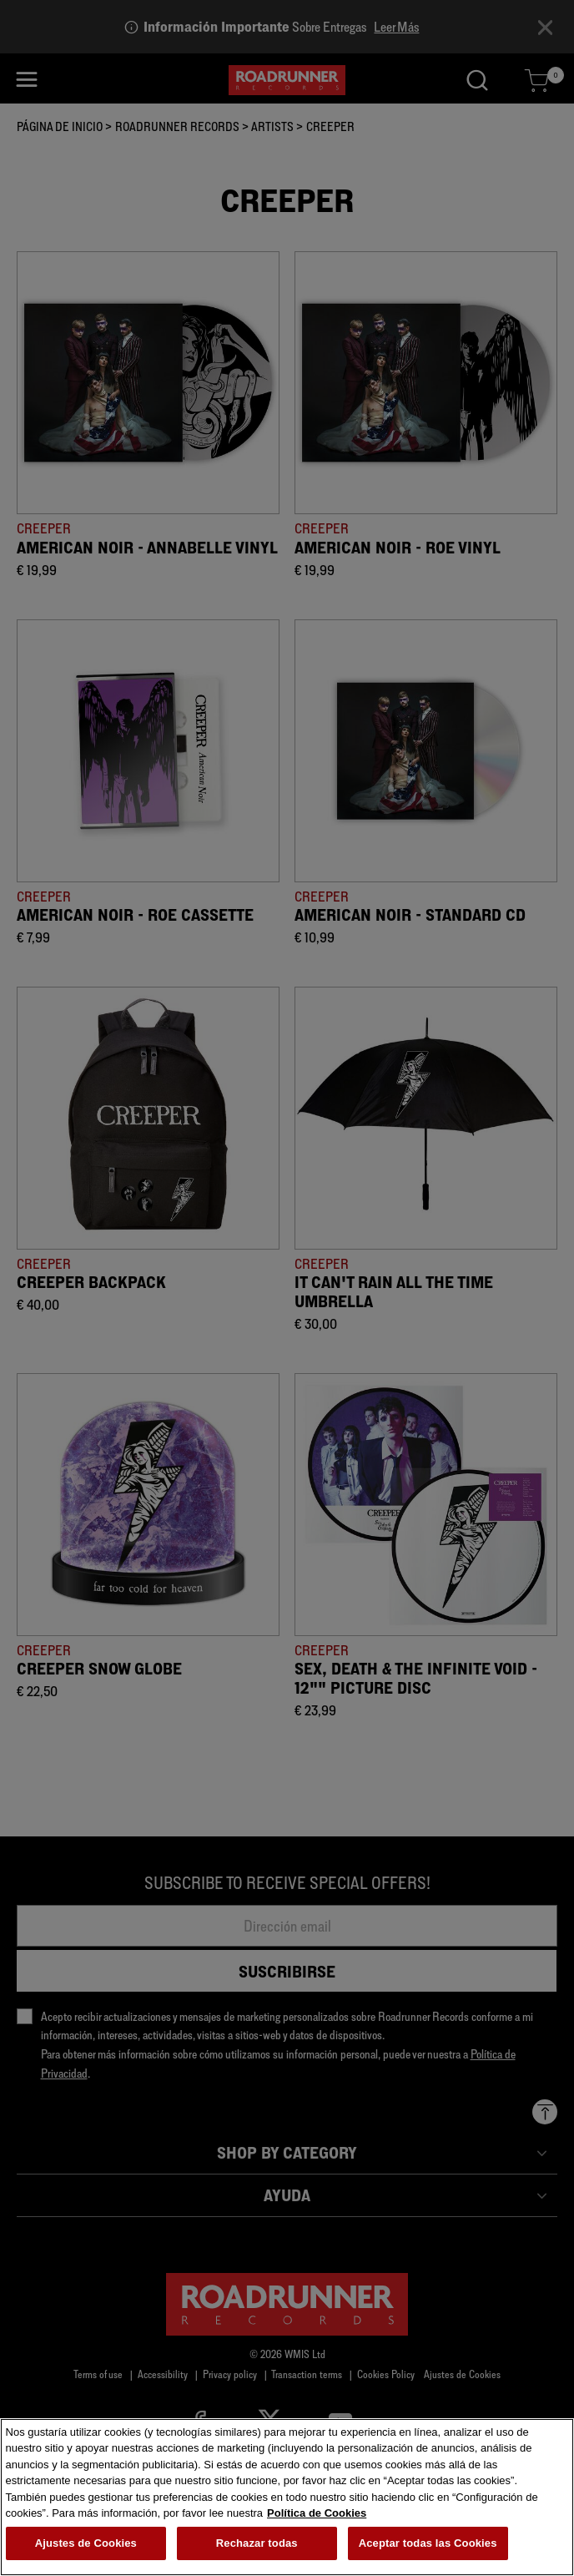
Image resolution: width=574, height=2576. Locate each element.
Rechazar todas (257, 2547)
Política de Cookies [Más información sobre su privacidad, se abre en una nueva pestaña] (316, 2517)
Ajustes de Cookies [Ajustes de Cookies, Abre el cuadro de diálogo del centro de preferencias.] (86, 2547)
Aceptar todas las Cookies (428, 2547)
